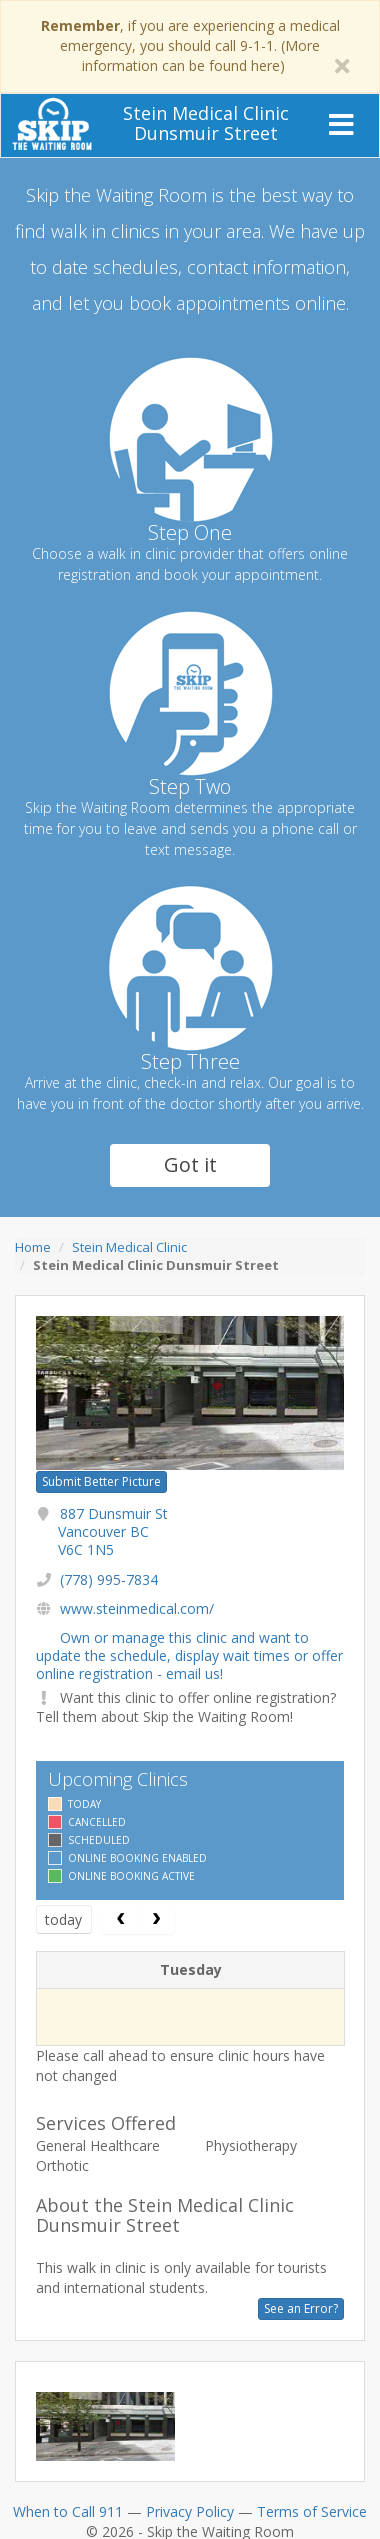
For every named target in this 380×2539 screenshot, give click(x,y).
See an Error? (301, 2308)
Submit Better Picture (101, 1481)
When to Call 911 (68, 2511)
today (63, 1919)
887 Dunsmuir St (113, 1531)
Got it (190, 1164)
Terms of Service (312, 2511)
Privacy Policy (190, 2511)
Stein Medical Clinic (129, 1247)
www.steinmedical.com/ (137, 1608)
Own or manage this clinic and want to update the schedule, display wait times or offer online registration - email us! (189, 1655)
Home (33, 1247)
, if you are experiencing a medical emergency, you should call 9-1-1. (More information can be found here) (190, 45)
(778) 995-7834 (109, 1579)
